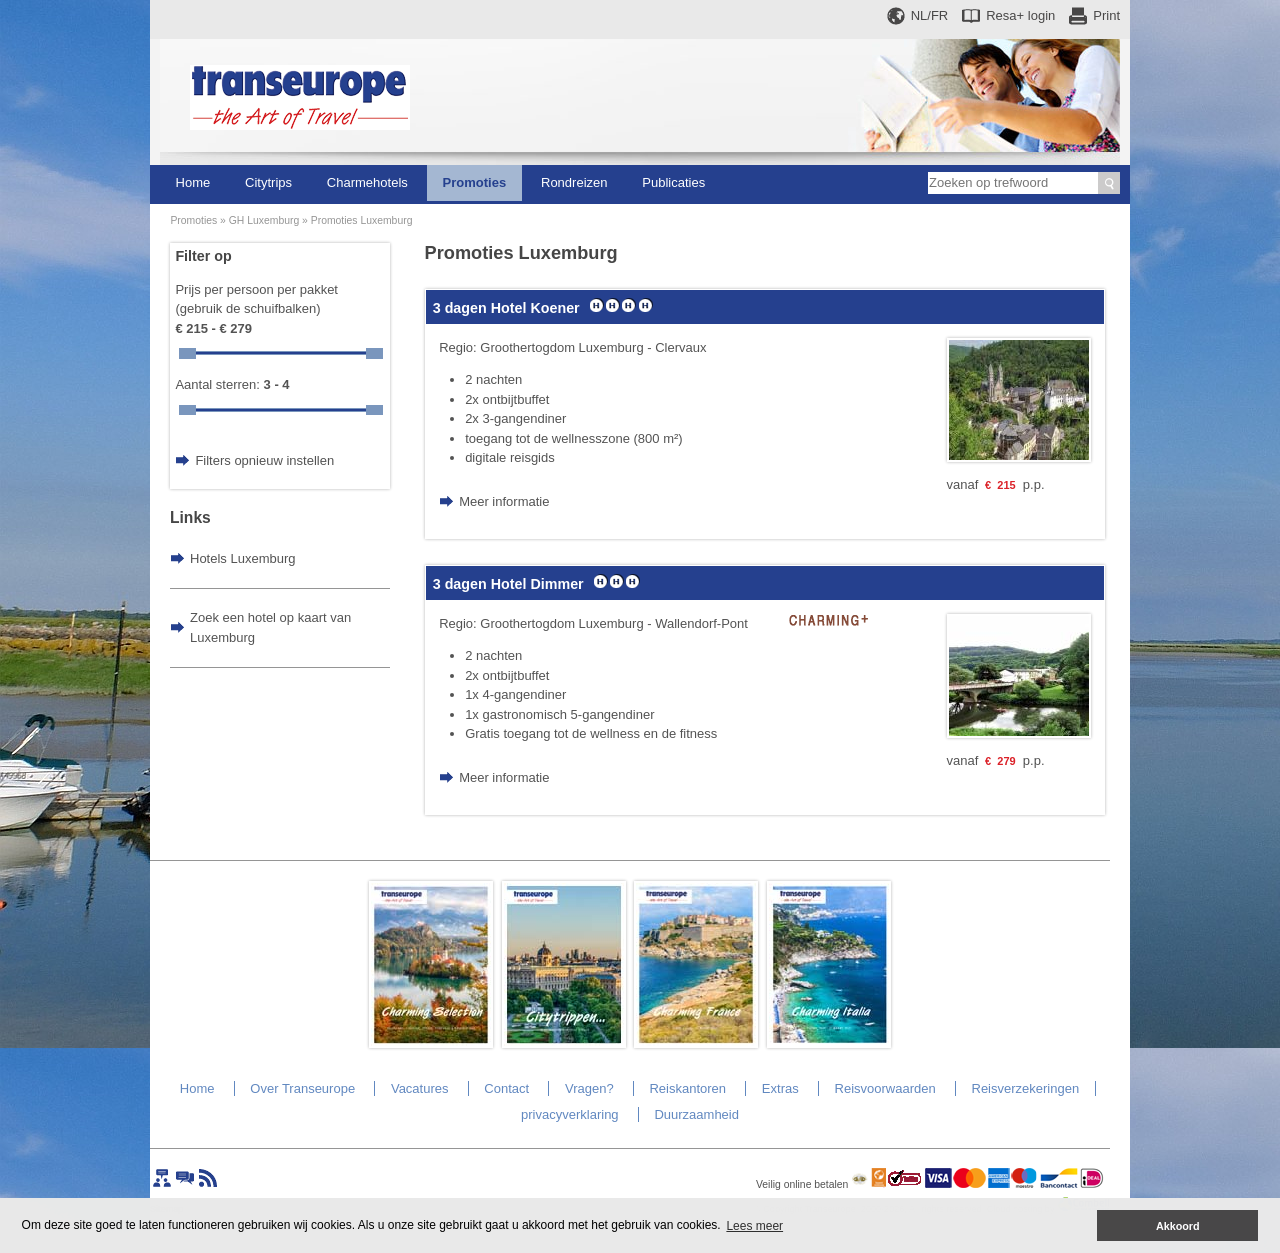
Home (193, 182)
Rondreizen (574, 182)
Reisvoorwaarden (885, 1088)
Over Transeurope (302, 1088)
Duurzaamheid (696, 1114)
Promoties (475, 182)
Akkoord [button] (1178, 1226)
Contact (506, 1088)
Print (1106, 15)
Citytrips (268, 182)
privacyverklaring (570, 1114)
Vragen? (589, 1088)
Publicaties (673, 182)
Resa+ (1020, 15)
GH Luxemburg (264, 220)
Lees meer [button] (754, 1226)
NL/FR (930, 15)
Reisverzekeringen (1026, 1088)
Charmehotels (367, 182)
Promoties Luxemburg (362, 220)
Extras (780, 1088)
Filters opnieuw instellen (264, 460)
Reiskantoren (687, 1088)
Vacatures (420, 1088)
